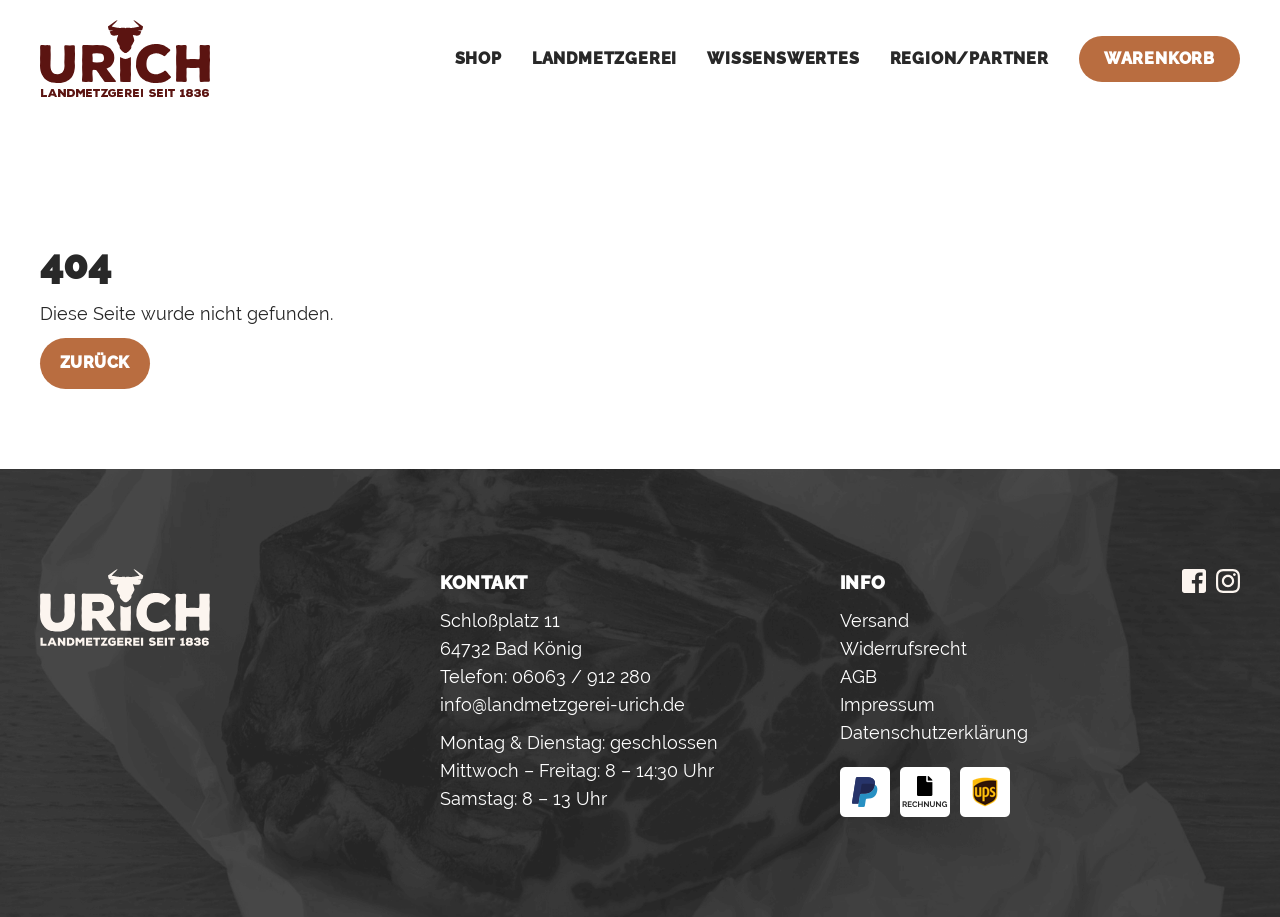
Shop (478, 58)
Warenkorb (1159, 58)
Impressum (887, 704)
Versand (874, 620)
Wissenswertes (783, 58)
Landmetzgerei (604, 58)
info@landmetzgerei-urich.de (562, 704)
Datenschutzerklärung (934, 732)
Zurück (95, 362)
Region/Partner (969, 58)
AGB (858, 676)
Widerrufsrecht (903, 648)
